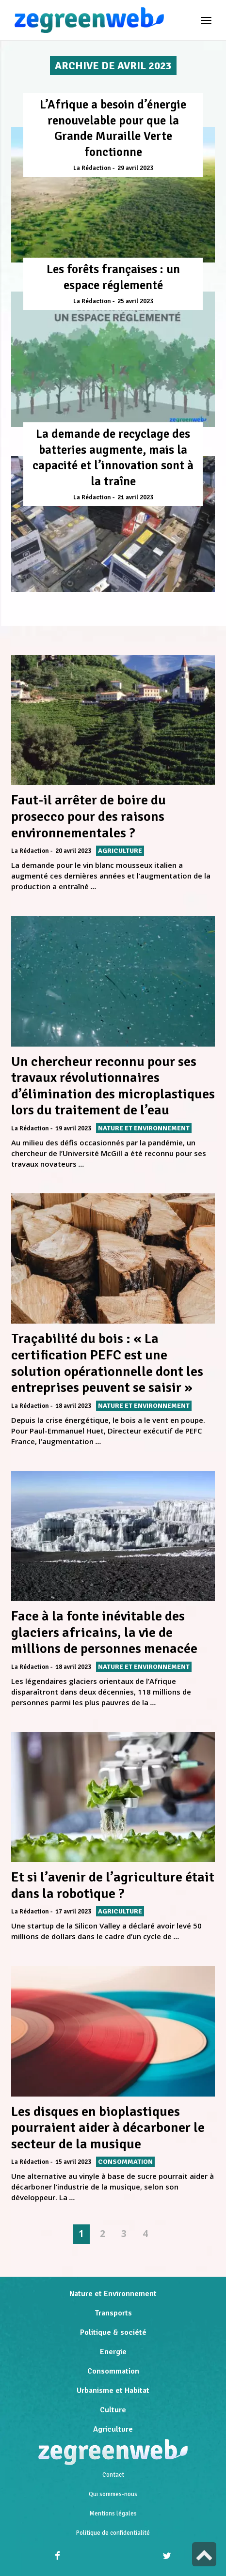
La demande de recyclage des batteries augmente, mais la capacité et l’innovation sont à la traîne (113, 457)
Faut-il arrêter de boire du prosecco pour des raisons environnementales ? (88, 816)
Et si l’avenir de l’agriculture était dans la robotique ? (112, 1885)
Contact (113, 2475)
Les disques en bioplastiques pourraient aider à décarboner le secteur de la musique (108, 2127)
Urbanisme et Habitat (113, 2390)
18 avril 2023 (73, 1406)
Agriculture (113, 2429)
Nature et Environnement (113, 2293)
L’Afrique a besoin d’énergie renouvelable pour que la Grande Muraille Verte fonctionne (113, 128)
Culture (113, 2410)
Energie (113, 2352)
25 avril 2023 (135, 301)
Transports (113, 2313)
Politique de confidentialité (113, 2533)
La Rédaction (92, 168)
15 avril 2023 (73, 2162)
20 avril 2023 (73, 851)
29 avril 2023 (135, 168)
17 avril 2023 (73, 1911)
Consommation (113, 2371)
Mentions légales (113, 2513)
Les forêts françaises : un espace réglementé (113, 277)
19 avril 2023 (73, 1128)
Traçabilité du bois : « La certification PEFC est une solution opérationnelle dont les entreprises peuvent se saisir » (107, 1363)
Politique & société (113, 2332)
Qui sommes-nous (113, 2494)
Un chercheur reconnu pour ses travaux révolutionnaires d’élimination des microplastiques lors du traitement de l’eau (113, 1086)
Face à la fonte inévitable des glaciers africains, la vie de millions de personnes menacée (104, 1632)
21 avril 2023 (135, 497)
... (94, 886)
